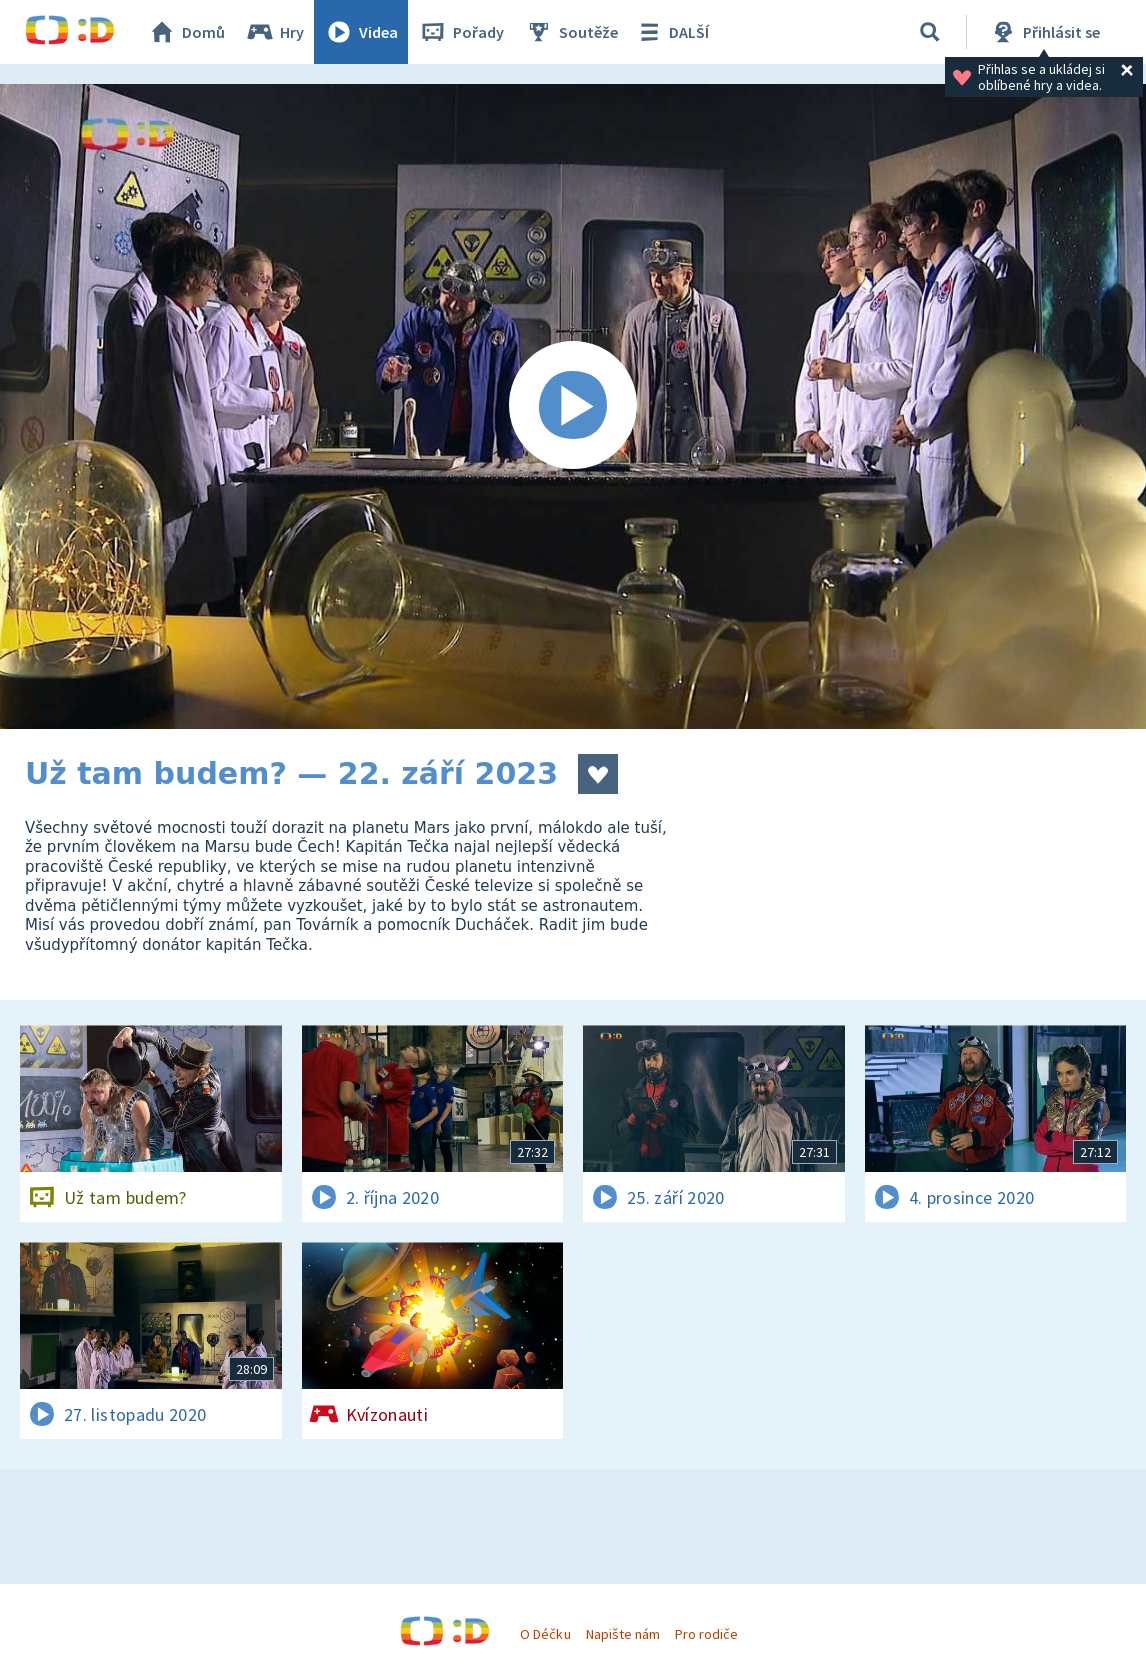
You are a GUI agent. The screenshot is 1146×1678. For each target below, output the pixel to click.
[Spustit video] (573, 406)
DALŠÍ (671, 32)
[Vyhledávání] (930, 32)
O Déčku (545, 1634)
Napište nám (623, 1634)
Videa (361, 32)
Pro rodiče (706, 1634)
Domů (186, 32)
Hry (274, 32)
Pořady (461, 32)
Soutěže (571, 32)
